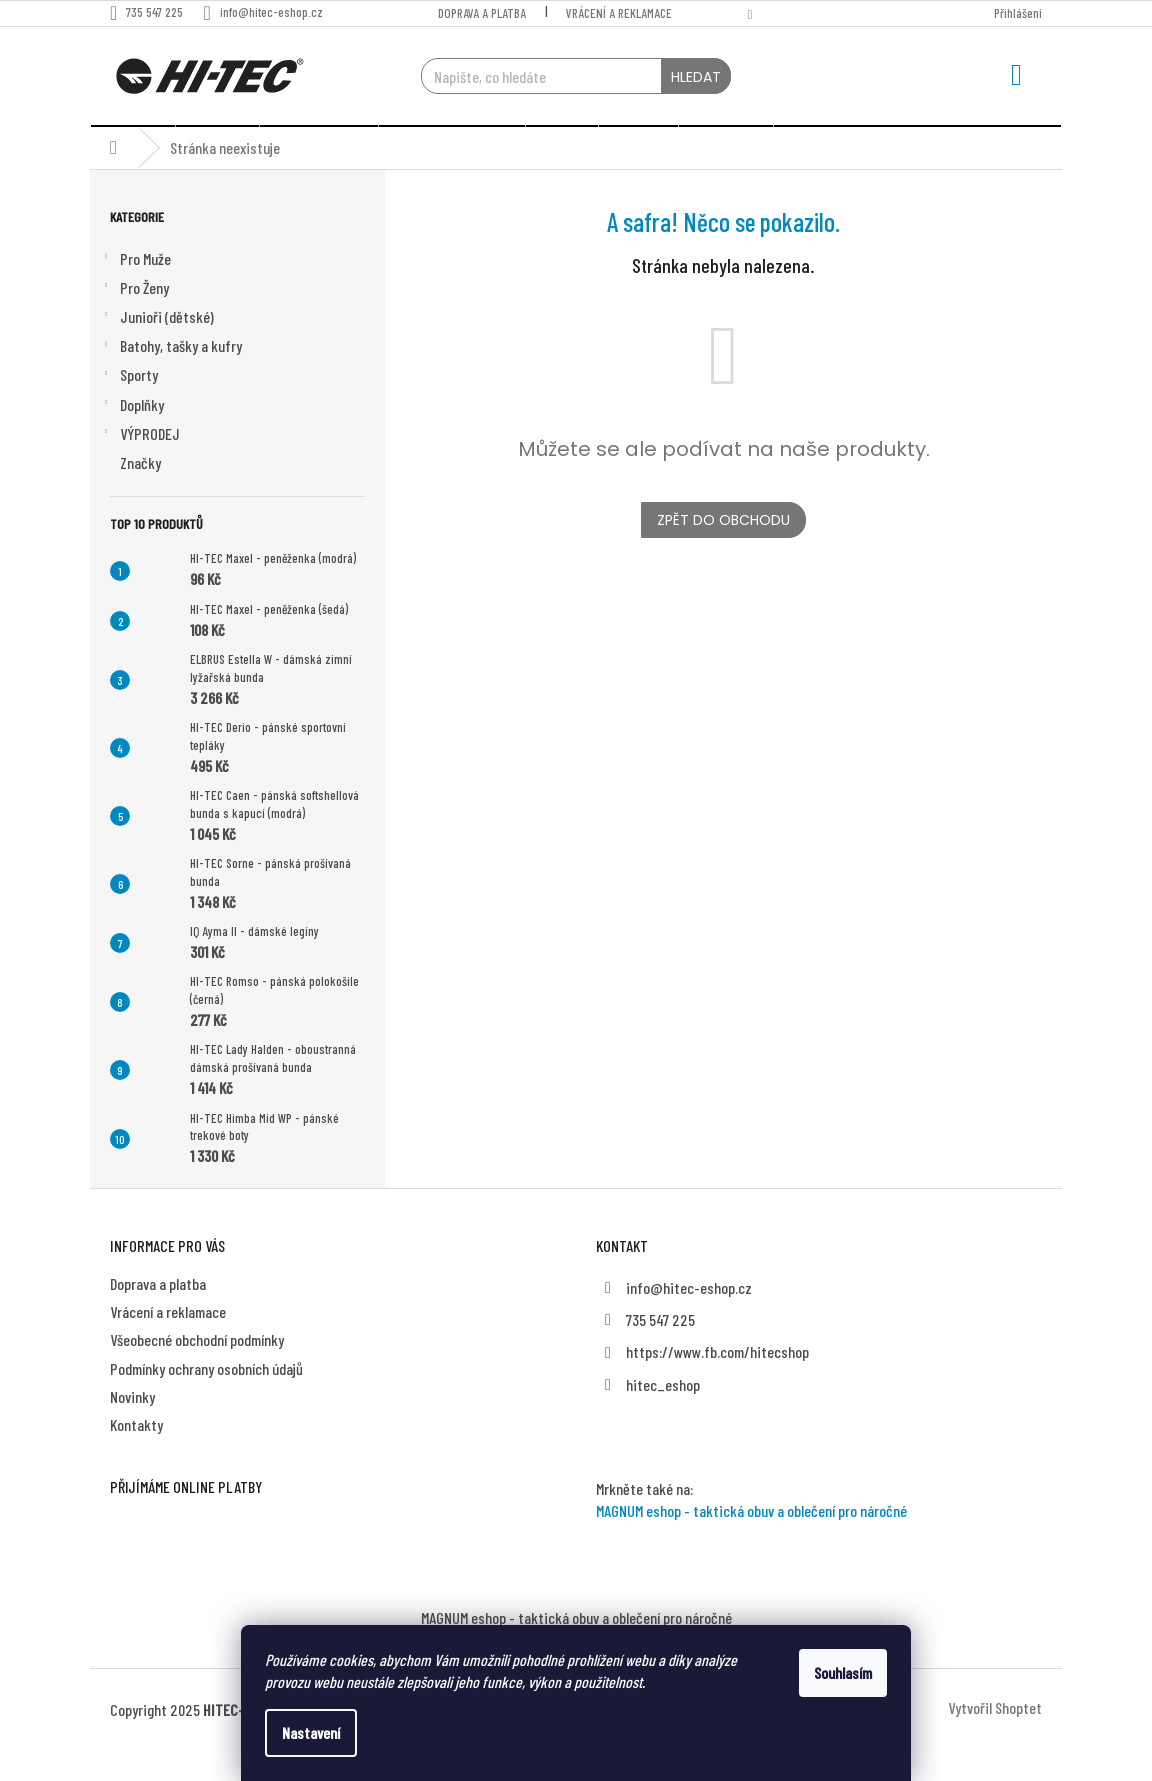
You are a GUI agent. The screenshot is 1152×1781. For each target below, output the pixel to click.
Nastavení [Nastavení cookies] (311, 1732)
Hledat (696, 77)
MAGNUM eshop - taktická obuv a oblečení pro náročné (751, 1540)
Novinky (132, 1426)
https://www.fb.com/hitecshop (717, 1381)
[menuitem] (132, 141)
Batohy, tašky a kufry (171, 377)
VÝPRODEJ (140, 465)
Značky (140, 492)
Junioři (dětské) (157, 348)
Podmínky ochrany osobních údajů (206, 1398)
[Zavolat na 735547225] (156, 12)
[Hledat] (576, 76)
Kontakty (136, 1454)
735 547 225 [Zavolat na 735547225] (660, 1349)
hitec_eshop (663, 1414)
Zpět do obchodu (723, 550)
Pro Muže (135, 290)
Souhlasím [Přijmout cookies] (843, 1672)
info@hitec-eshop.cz (689, 1317)
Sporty (129, 406)
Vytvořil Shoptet (995, 1737)
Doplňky (132, 435)
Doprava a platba (482, 13)
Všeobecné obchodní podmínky (197, 1369)
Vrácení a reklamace (619, 13)
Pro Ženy (134, 319)
